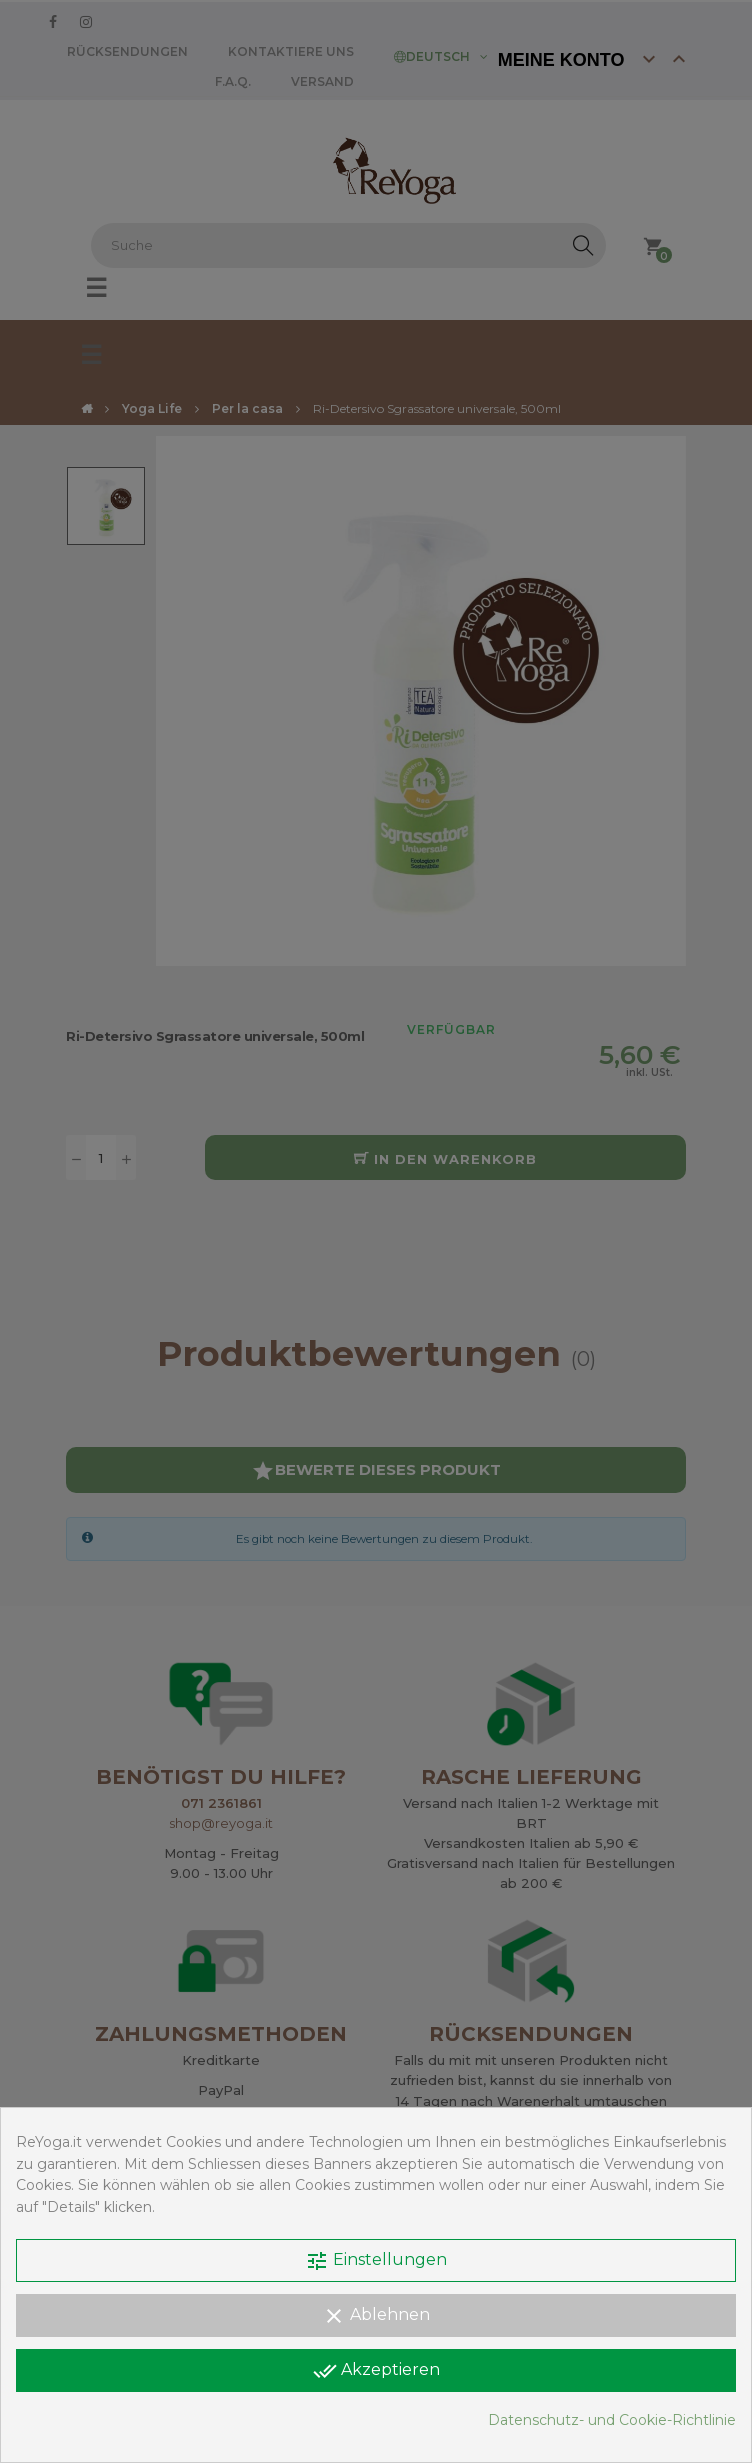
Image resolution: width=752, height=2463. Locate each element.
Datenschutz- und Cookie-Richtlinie (612, 2420)
